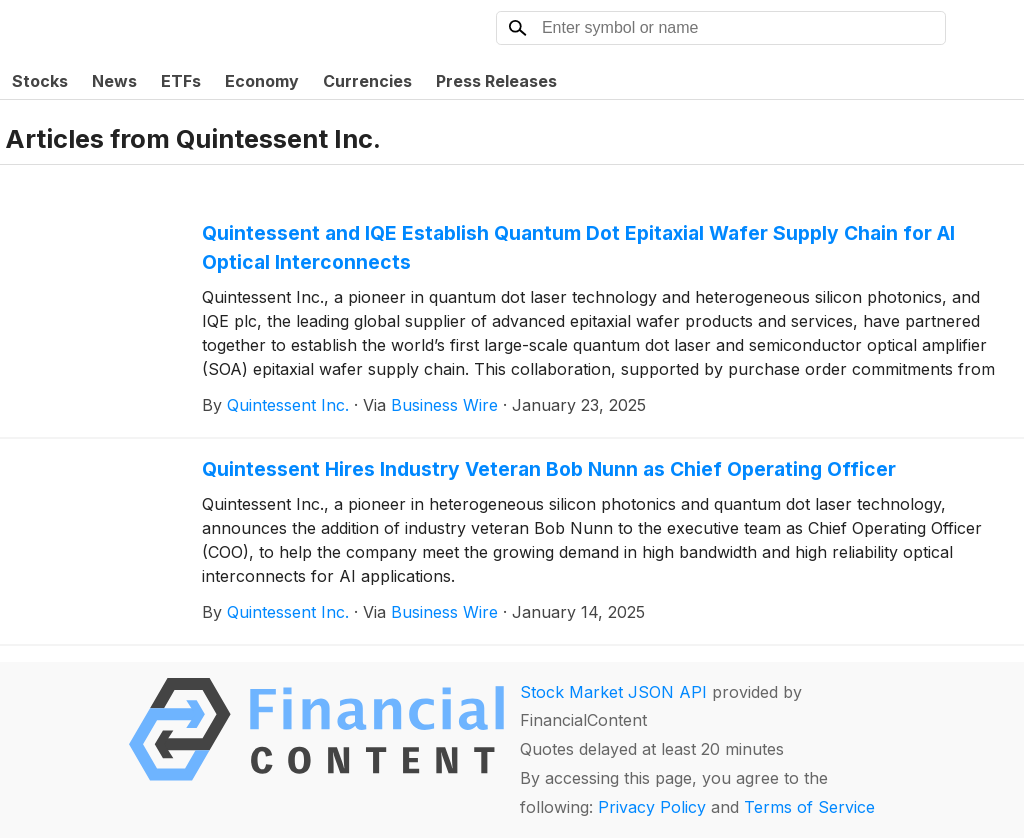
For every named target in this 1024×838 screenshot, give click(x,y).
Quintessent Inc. (288, 405)
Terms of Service (809, 807)
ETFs (181, 81)
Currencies (367, 81)
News (114, 81)
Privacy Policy (652, 807)
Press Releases (496, 81)
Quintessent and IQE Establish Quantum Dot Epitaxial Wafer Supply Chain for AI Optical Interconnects (578, 247)
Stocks (40, 81)
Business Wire (444, 405)
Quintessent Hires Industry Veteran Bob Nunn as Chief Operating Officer (549, 469)
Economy (262, 81)
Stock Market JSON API (613, 692)
